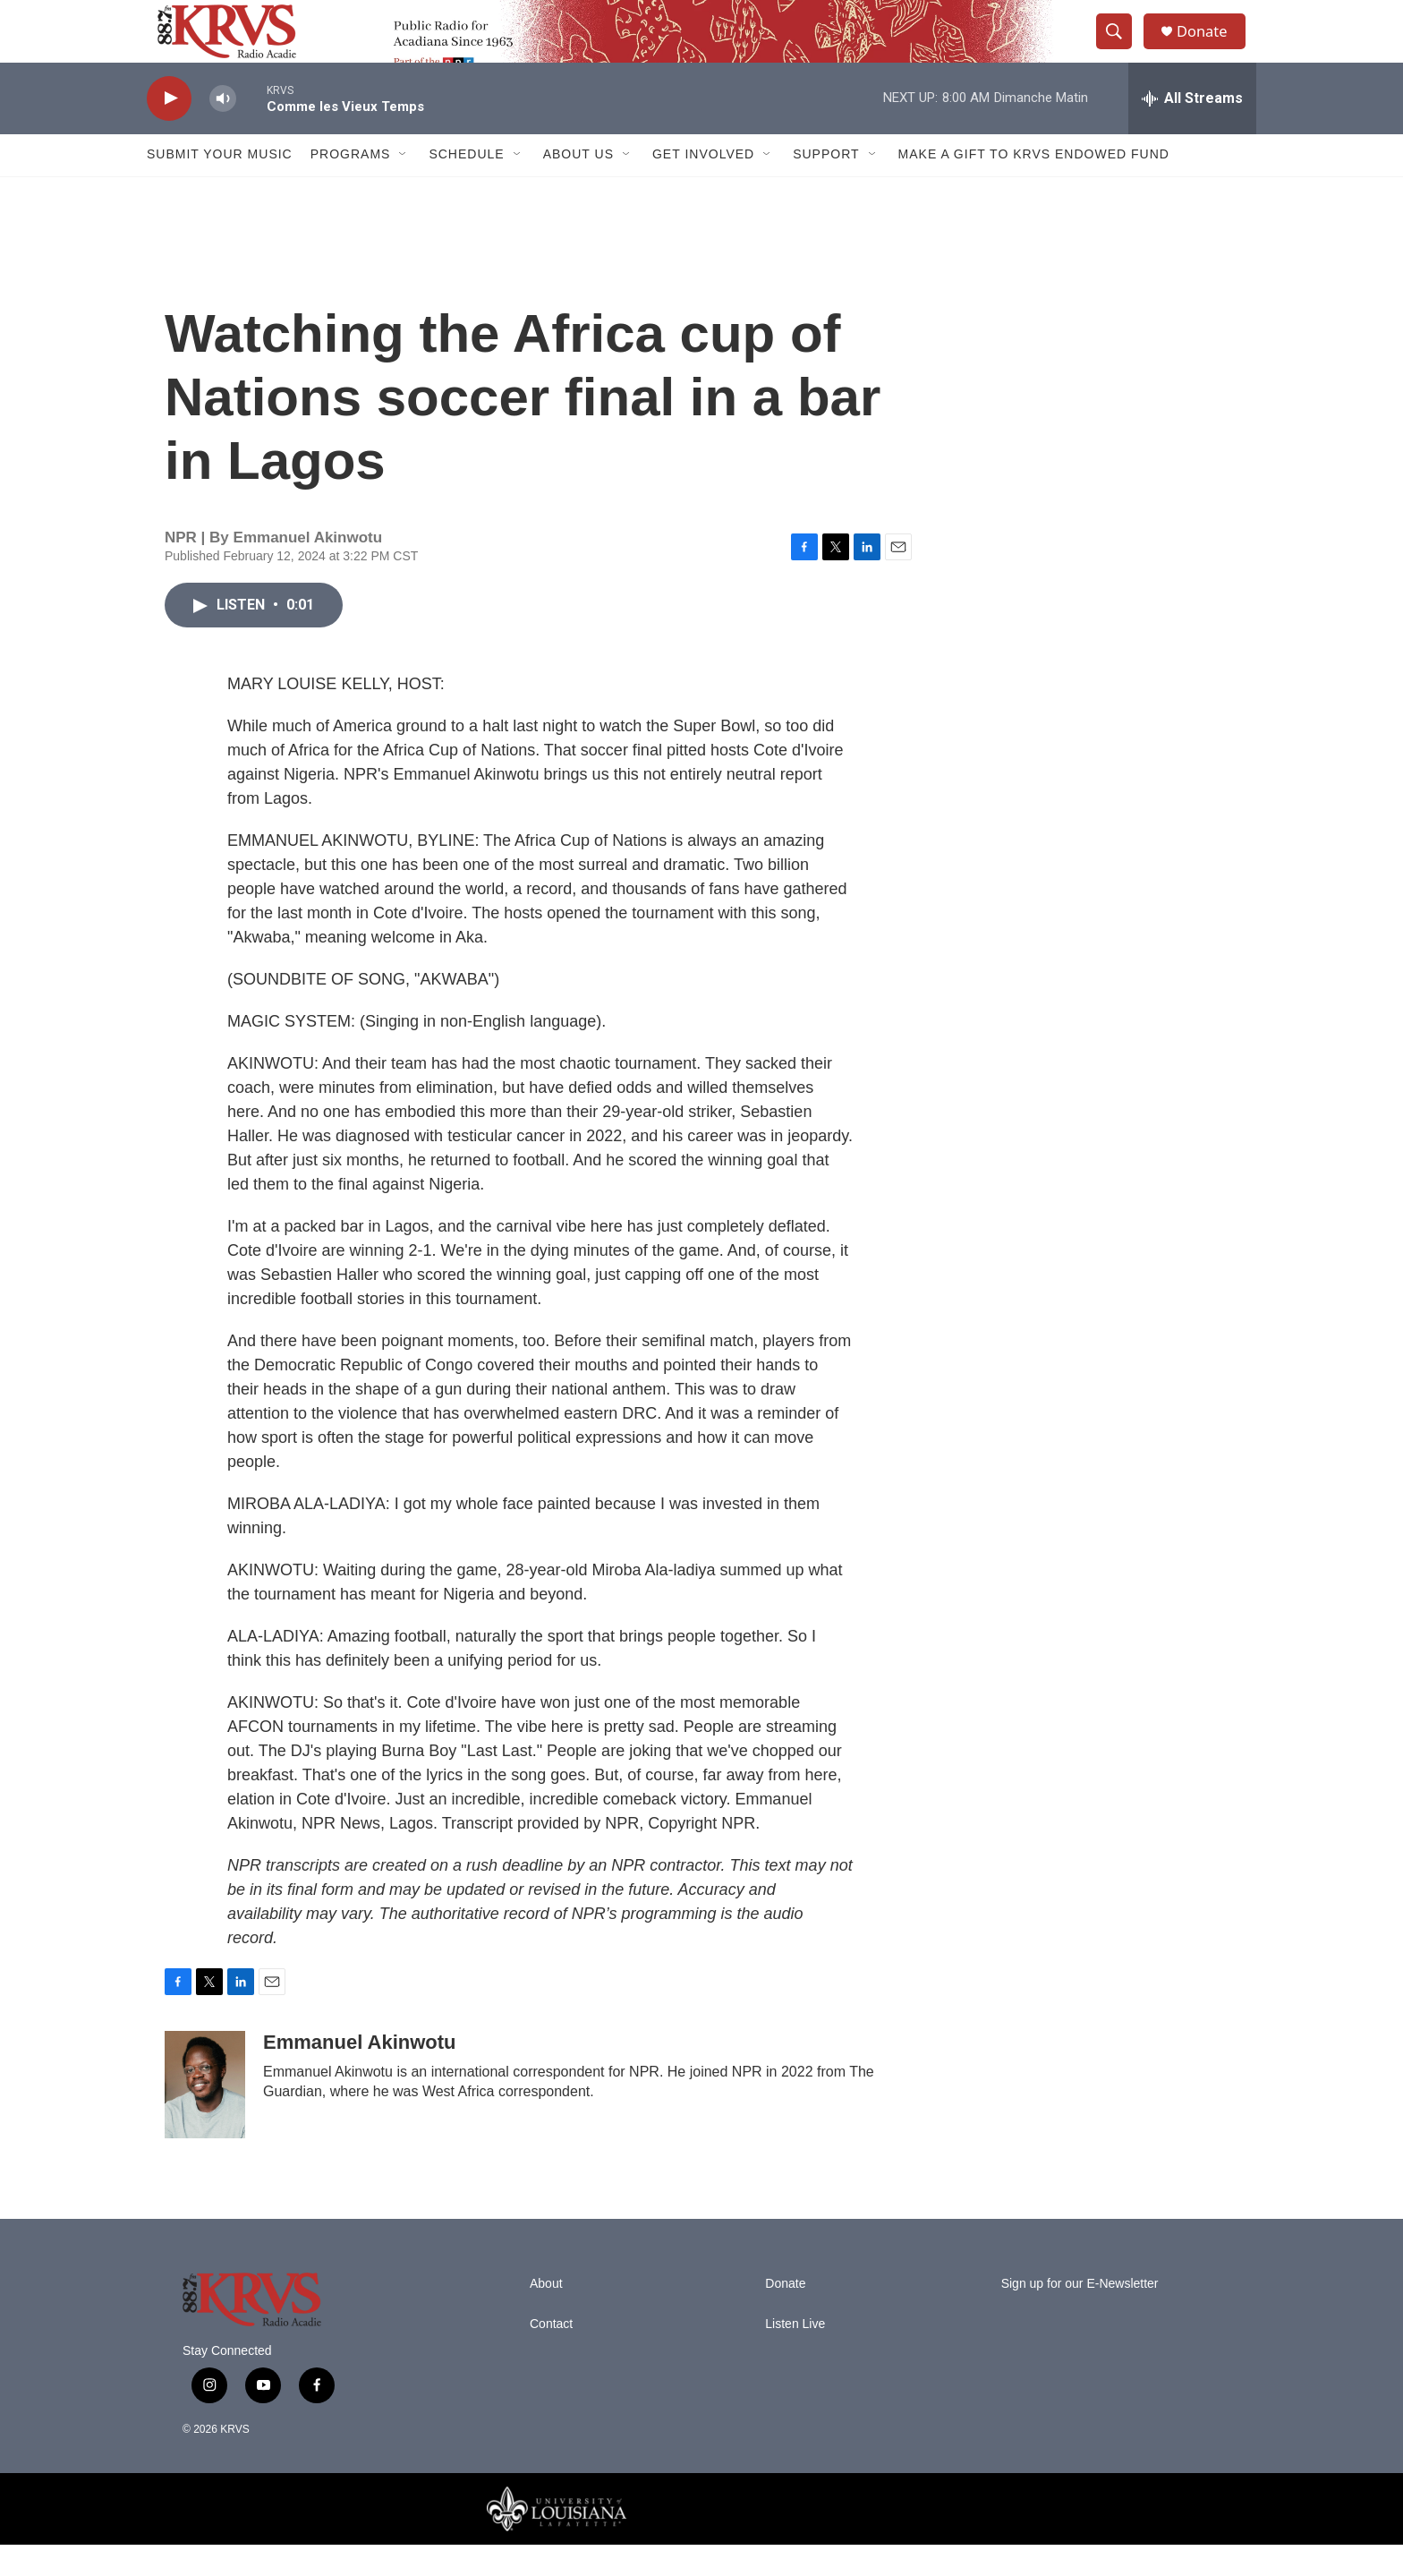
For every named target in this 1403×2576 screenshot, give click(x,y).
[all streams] (1192, 130)
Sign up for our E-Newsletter (1080, 2315)
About (546, 2315)
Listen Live (795, 2355)
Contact (551, 2355)
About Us (578, 186)
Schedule (466, 186)
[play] (169, 130)
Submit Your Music (220, 186)
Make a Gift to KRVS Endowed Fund (1033, 186)
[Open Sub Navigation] (403, 186)
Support (826, 186)
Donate (1210, 47)
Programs (350, 186)
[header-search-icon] (1120, 47)
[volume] (223, 130)
